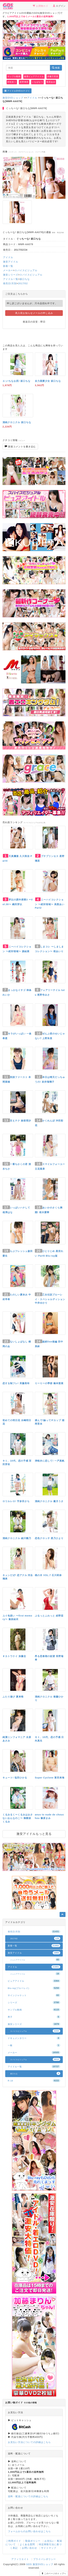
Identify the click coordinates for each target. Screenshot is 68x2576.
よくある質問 (27, 2544)
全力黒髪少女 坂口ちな (48, 381)
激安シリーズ (10, 274)
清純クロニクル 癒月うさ (49, 1501)
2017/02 (23, 283)
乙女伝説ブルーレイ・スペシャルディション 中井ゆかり (50, 1298)
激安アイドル (10, 261)
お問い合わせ (29, 2548)
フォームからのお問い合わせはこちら (29, 2531)
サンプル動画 (14, 76)
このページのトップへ (53, 2573)
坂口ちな (25, 279)
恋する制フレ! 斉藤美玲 (16, 1383)
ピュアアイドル (34, 1980)
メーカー (8, 270)
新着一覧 (8, 266)
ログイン (59, 6)
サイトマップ (48, 2548)
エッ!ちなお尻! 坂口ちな (16, 381)
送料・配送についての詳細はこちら (28, 2496)
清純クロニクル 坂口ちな (17, 422)
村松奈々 (11, 82)
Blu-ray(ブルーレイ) (34, 1988)
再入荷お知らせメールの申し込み (34, 313)
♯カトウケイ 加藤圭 (14, 1656)
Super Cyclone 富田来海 (49, 1777)
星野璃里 (24, 82)
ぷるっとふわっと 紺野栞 (49, 1615)
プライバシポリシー (44, 2559)
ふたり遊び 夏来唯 (13, 1696)
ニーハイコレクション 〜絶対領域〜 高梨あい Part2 (49, 903)
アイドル (32, 97)
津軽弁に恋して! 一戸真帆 (49, 1460)
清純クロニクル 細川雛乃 (17, 1538)
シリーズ (34, 2002)
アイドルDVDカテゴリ (17, 91)
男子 (34, 2016)
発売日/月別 (9, 283)
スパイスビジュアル (26, 270)
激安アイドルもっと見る (34, 1834)
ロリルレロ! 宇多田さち (16, 1501)
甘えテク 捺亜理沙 (20, 1120)
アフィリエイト (20, 2559)
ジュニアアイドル (35, 1959)
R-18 (34, 2080)
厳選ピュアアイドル (34, 76)
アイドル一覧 (10, 279)
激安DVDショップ (13, 97)
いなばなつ (37, 82)
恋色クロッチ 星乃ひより (49, 1538)
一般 (34, 2045)
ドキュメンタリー (34, 2038)
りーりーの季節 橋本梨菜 (49, 1383)
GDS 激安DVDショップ (39, 2564)
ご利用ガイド (13, 2541)
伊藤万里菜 (52, 76)
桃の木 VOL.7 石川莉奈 (48, 1575)
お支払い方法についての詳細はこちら (29, 2442)
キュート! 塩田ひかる (15, 1777)
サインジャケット (34, 1995)
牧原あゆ (50, 82)
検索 (56, 67)
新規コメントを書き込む (20, 446)
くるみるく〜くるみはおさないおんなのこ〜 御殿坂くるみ (18, 1818)
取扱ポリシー (32, 2541)
